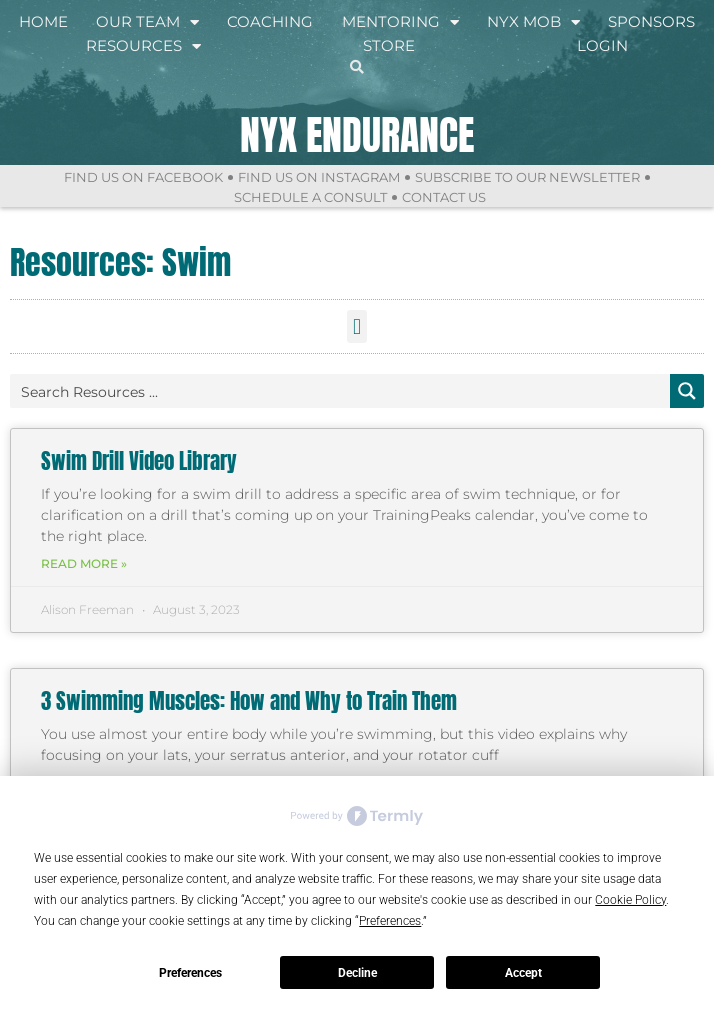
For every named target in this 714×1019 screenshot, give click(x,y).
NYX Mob (533, 22)
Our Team (147, 22)
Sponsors (651, 21)
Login (602, 45)
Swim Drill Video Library (139, 461)
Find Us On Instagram (319, 177)
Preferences (190, 973)
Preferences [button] (390, 921)
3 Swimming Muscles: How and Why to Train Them (249, 701)
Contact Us (444, 197)
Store (389, 45)
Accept (523, 973)
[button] (356, 326)
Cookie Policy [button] (630, 900)
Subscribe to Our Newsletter (527, 177)
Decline (357, 973)
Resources (143, 46)
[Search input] (341, 391)
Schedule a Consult (310, 197)
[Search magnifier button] (687, 391)
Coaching (270, 21)
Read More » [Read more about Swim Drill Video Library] (84, 563)
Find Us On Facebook (143, 177)
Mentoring (400, 22)
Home (43, 21)
